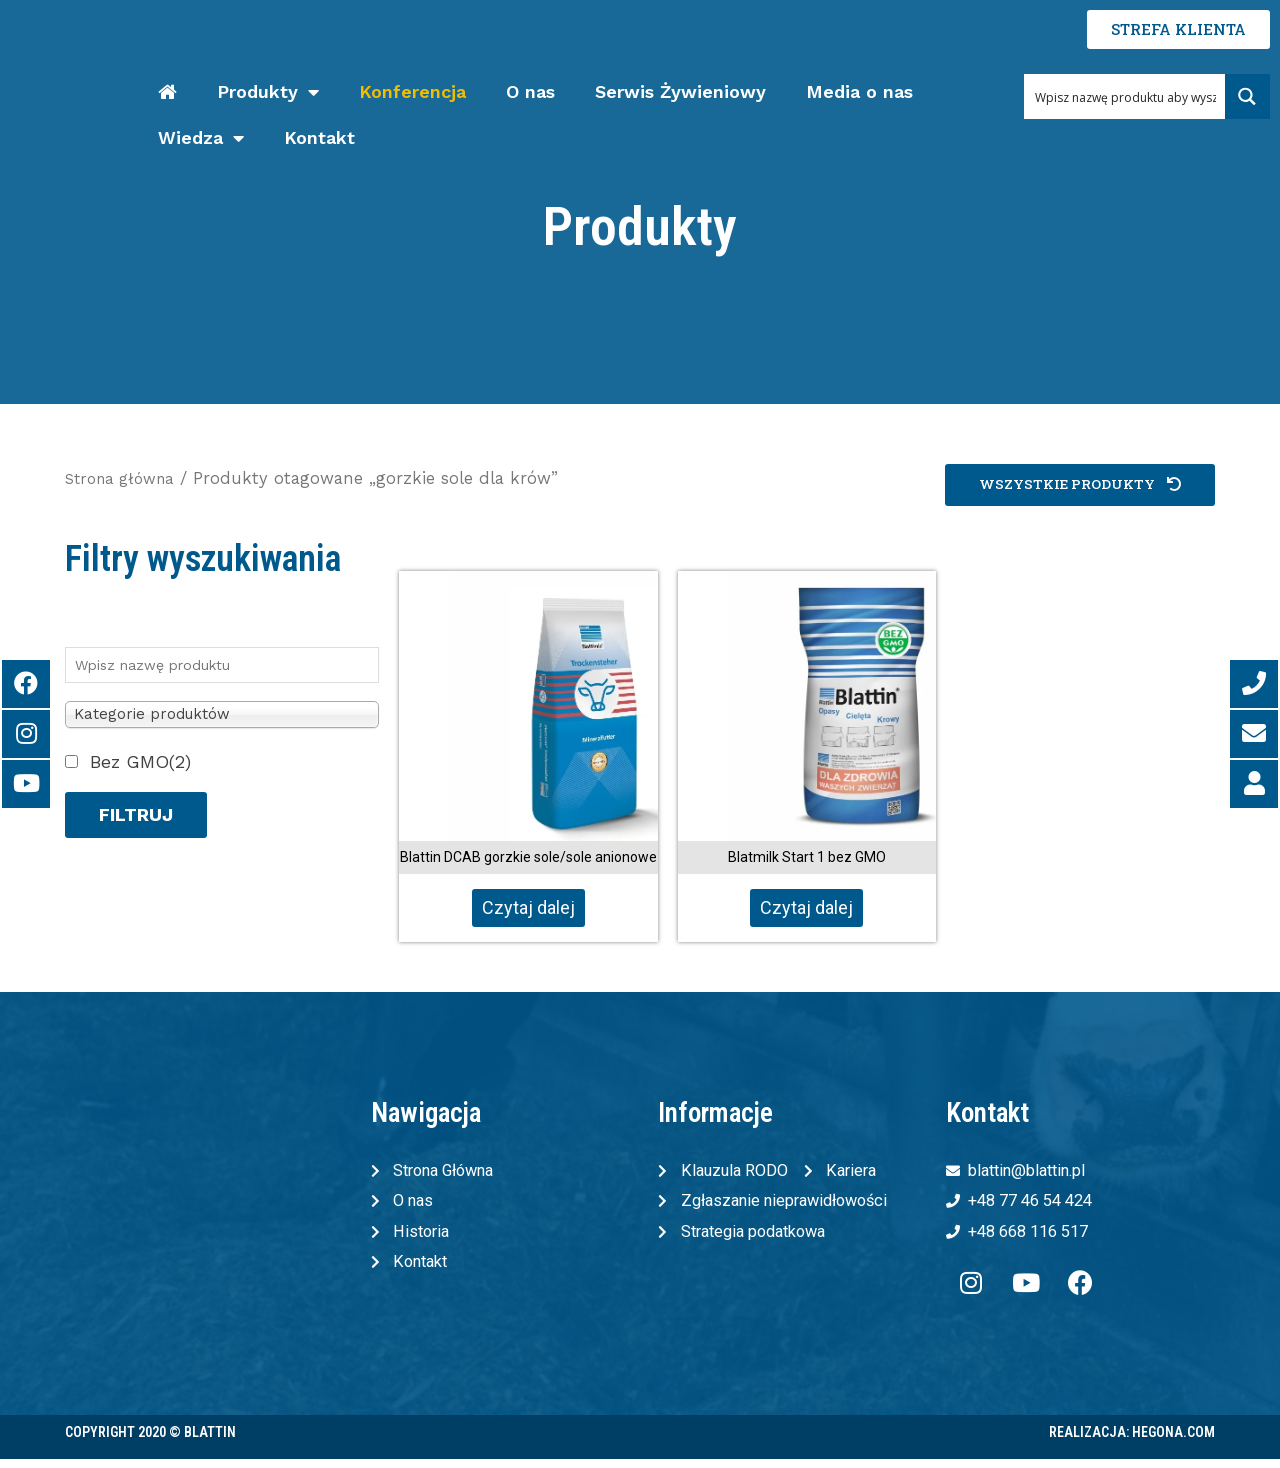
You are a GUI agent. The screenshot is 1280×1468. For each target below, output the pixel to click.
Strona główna (125, 478)
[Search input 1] (1125, 96)
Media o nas (859, 91)
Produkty (268, 92)
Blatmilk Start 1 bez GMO (807, 857)
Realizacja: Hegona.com (1132, 1441)
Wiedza (201, 138)
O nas (530, 91)
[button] (1073, 485)
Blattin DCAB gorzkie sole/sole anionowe (528, 857)
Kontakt (319, 137)
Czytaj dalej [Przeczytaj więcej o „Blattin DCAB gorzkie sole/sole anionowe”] (528, 907)
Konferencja (412, 91)
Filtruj (136, 814)
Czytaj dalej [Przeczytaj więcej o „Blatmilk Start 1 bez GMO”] (806, 907)
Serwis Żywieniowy (680, 91)
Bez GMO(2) (140, 761)
